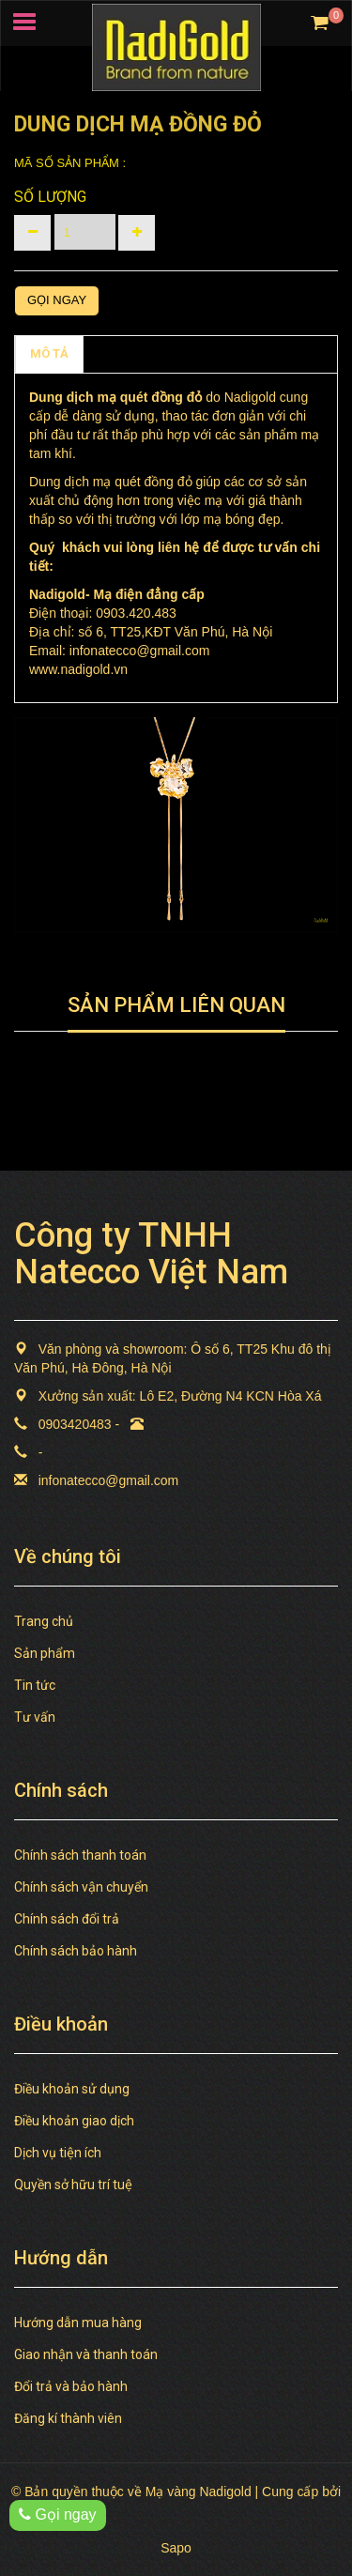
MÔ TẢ (49, 353)
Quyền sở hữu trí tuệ (73, 2184)
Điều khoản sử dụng (72, 2088)
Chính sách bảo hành (75, 1950)
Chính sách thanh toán (80, 1855)
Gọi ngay (56, 300)
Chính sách (130, 353)
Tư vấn (34, 1717)
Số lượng (50, 197)
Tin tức (34, 1685)
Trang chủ (43, 1621)
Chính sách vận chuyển (81, 1886)
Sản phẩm (44, 1653)
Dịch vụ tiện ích (57, 2152)
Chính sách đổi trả (66, 1918)
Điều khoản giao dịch (74, 2120)
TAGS (206, 353)
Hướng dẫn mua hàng (78, 2322)
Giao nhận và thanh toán (86, 2354)
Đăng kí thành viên (68, 2418)
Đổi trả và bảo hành (71, 2386)
